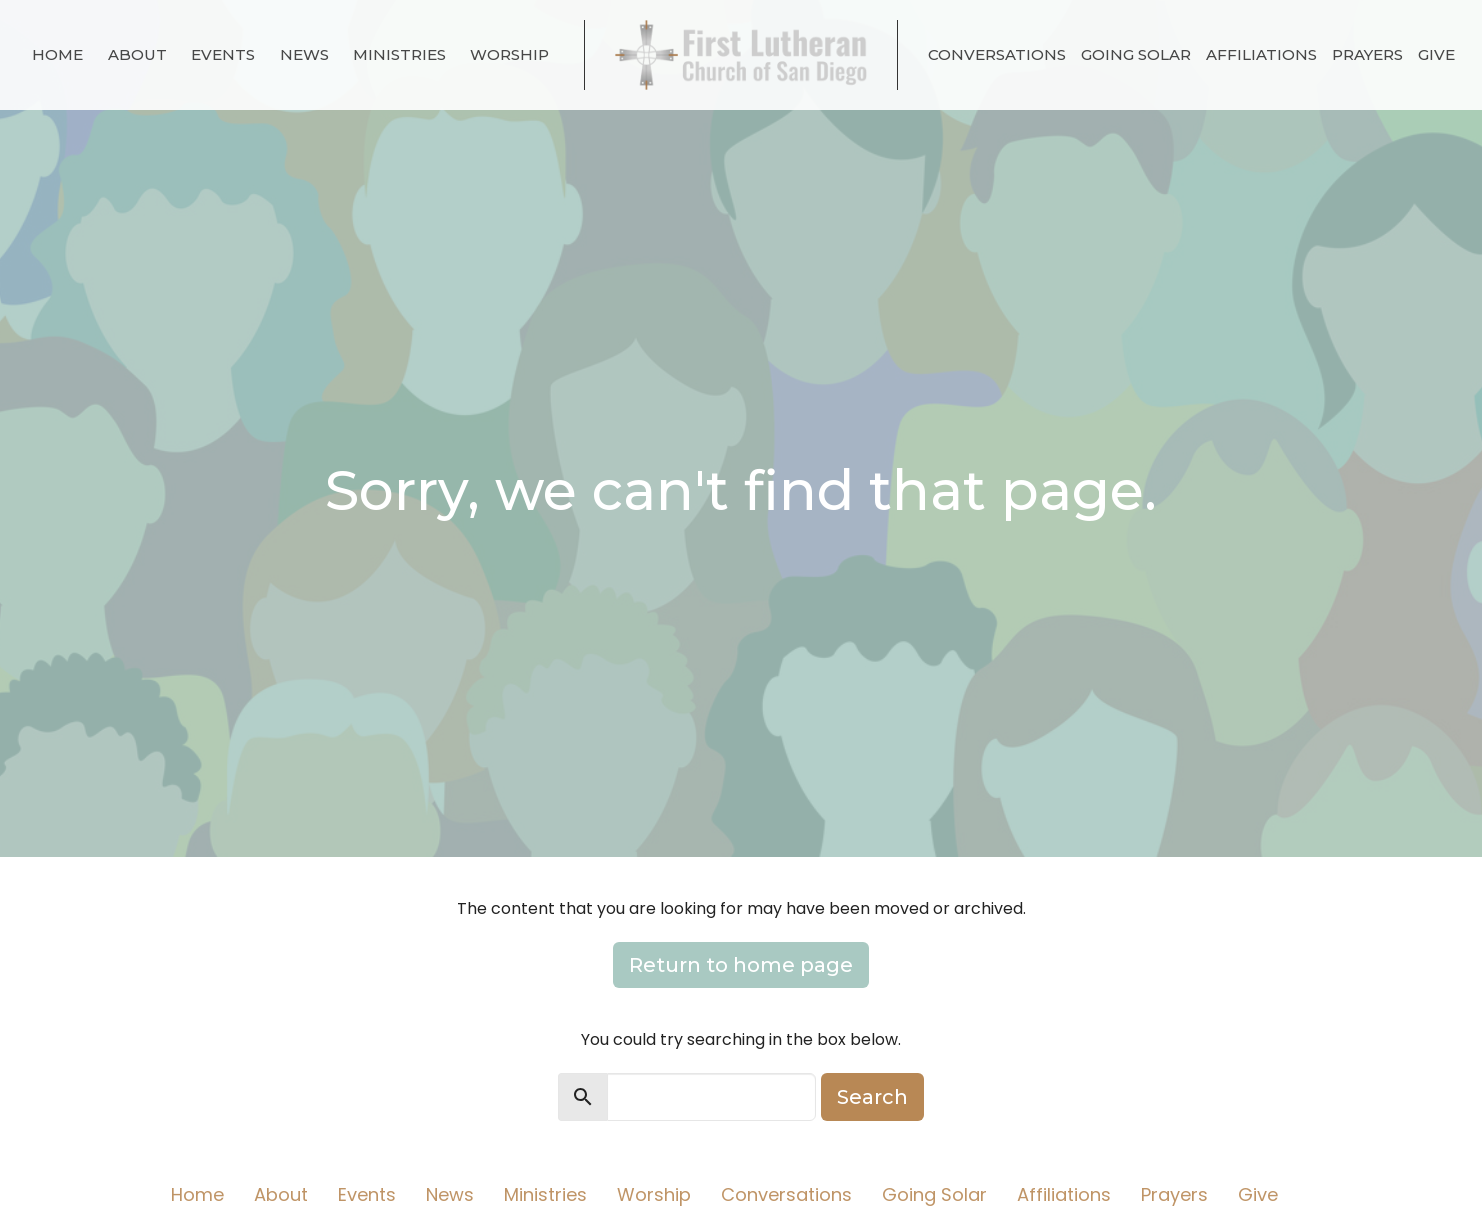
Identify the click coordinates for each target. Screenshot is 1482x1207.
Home (57, 54)
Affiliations (1261, 54)
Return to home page (741, 965)
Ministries (399, 54)
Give (1436, 54)
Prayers (1367, 54)
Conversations (997, 54)
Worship (509, 54)
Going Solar (1136, 54)
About (137, 54)
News (304, 54)
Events (223, 54)
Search (872, 1097)
